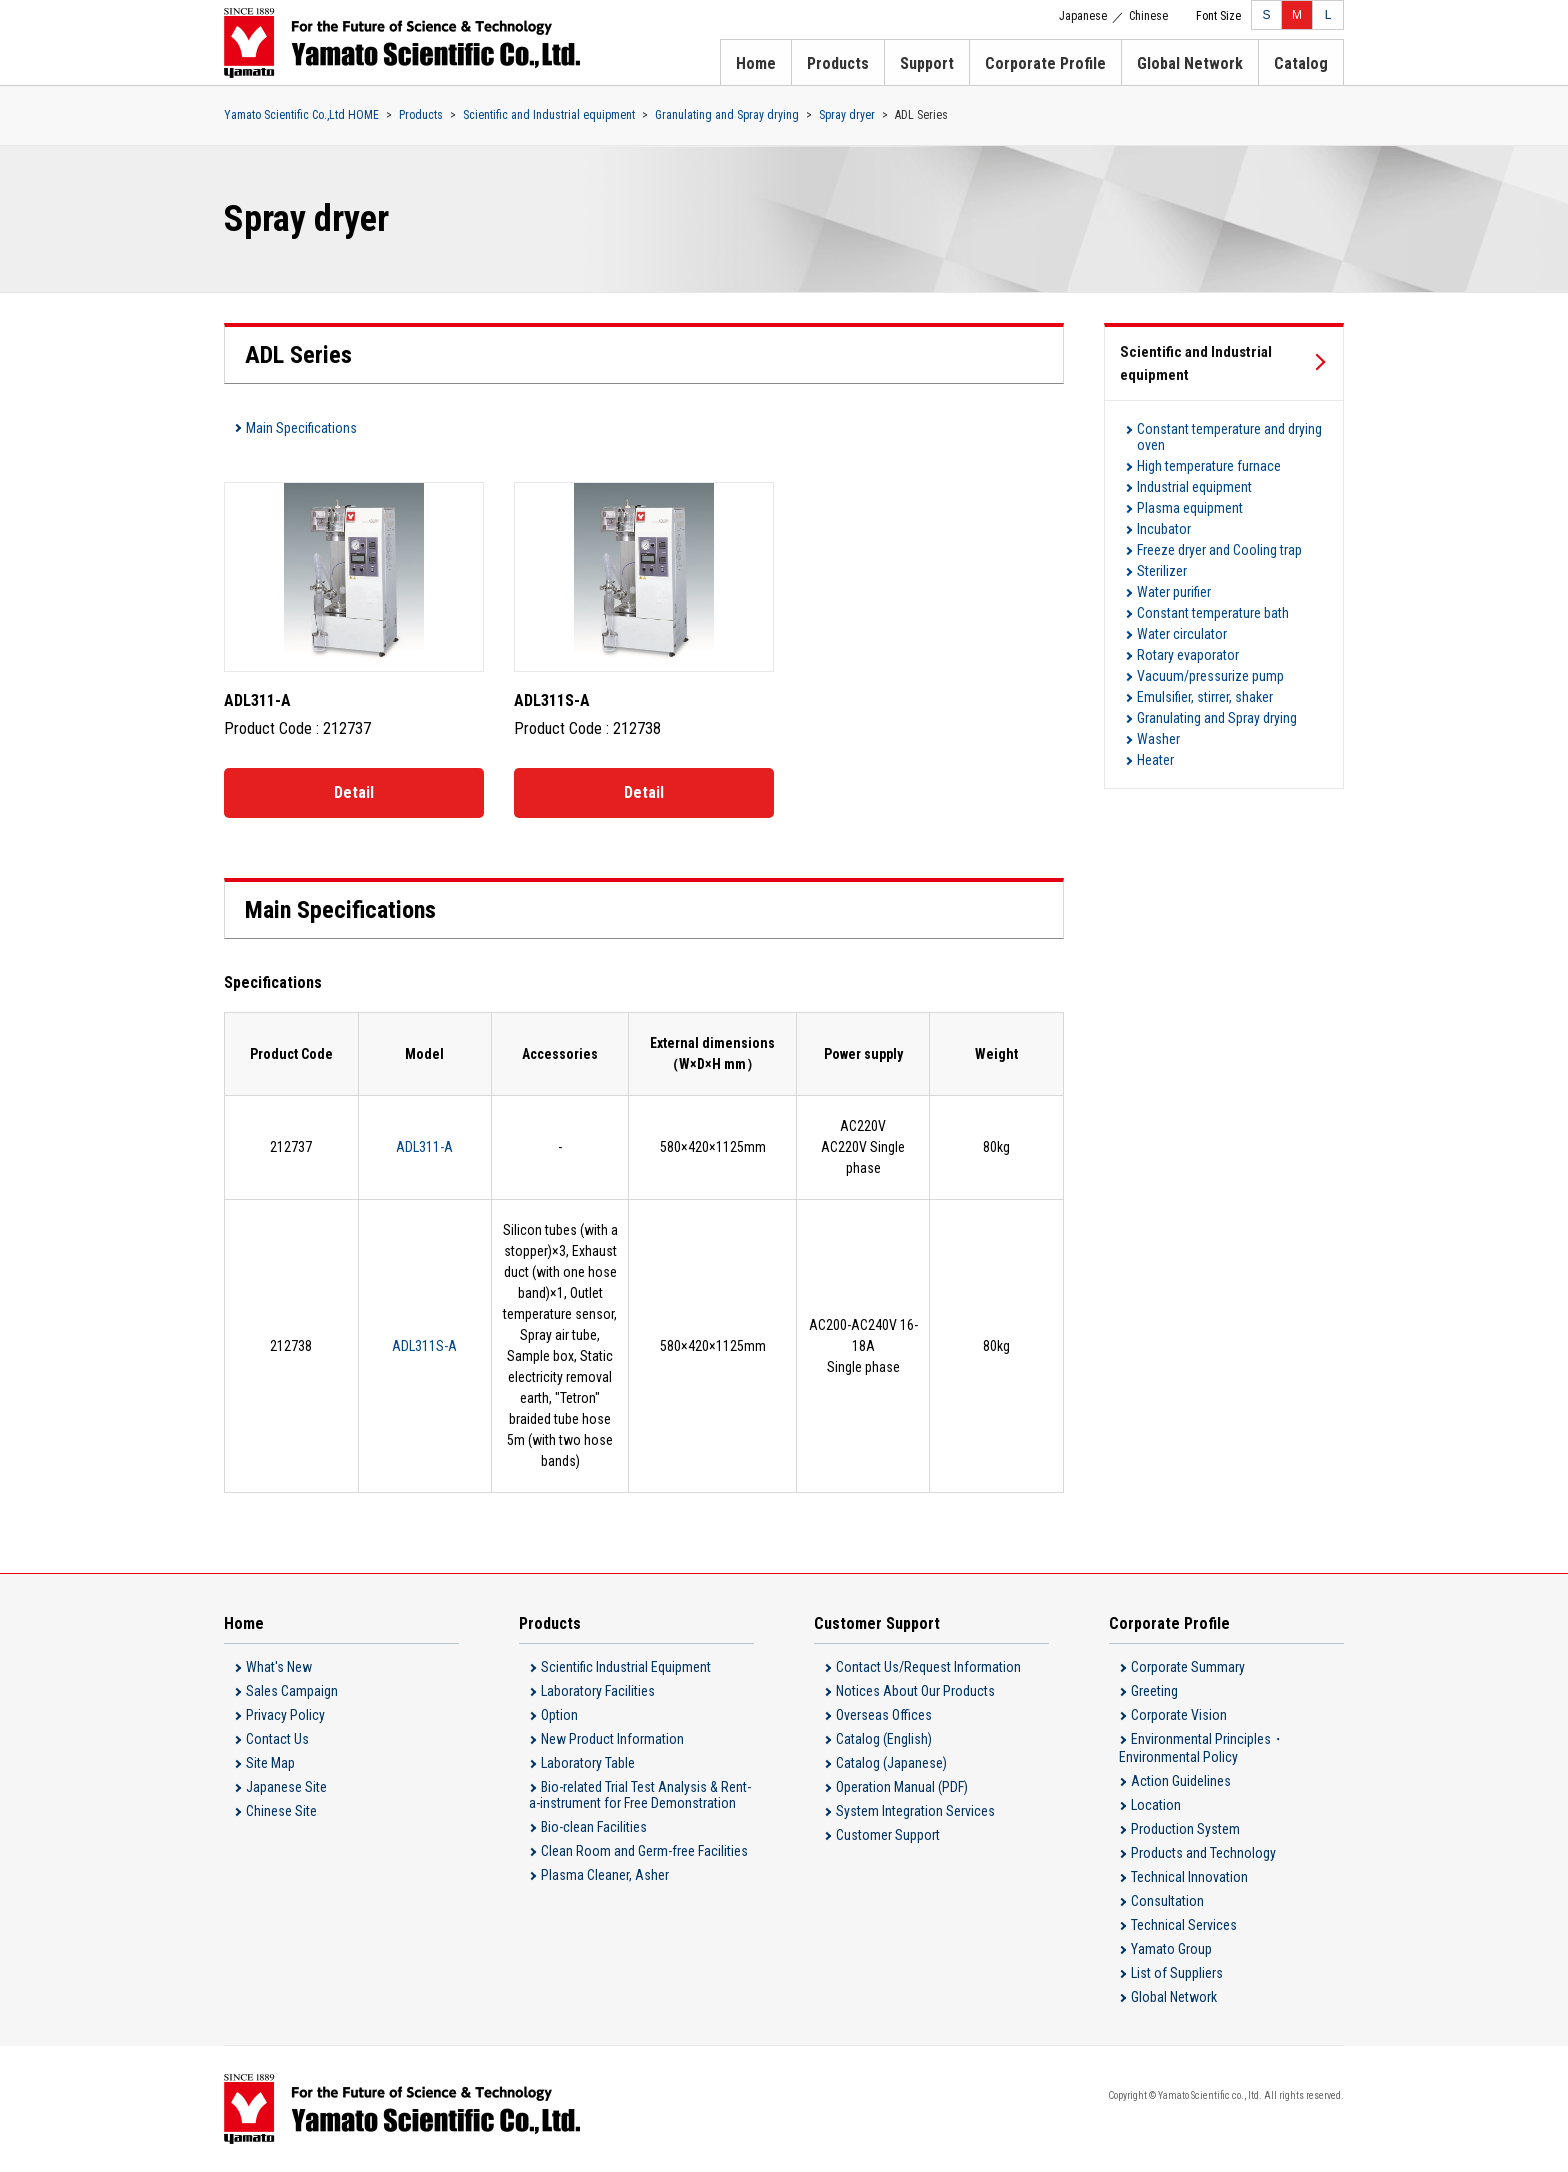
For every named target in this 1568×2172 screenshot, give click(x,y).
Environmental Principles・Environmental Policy (1202, 1748)
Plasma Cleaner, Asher (605, 1875)
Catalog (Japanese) (891, 1763)
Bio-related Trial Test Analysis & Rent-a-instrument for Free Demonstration (640, 1795)
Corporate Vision (1179, 1715)
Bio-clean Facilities (594, 1827)
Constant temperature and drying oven (1229, 437)
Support (927, 63)
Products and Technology (1203, 1853)
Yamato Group (1171, 1949)
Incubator (1164, 529)
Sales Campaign (292, 1691)
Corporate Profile (1045, 63)
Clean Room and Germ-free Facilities (644, 1851)
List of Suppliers (1177, 1973)
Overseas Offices (884, 1715)
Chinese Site (281, 1811)
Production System (1185, 1829)
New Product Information (612, 1739)
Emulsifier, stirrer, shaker (1205, 697)
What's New (279, 1667)
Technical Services (1184, 1925)
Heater (1155, 760)
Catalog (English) (884, 1739)
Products (838, 63)
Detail (354, 792)
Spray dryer (847, 115)
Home (756, 63)
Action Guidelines (1181, 1781)
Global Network (1190, 63)
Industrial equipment (1194, 487)
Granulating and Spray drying (727, 115)
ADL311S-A (424, 1346)
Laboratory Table (588, 1763)
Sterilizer (1162, 571)
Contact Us (277, 1739)
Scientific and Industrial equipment (549, 115)
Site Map (270, 1763)
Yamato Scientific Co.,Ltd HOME (301, 115)
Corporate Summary (1188, 1667)
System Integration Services (915, 1811)
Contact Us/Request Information (928, 1667)
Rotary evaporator (1188, 655)
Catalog (1301, 63)
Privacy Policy (285, 1715)
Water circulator (1182, 634)
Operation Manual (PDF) (902, 1787)
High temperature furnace (1209, 466)
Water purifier (1174, 592)
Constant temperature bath (1213, 613)
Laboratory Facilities (598, 1691)
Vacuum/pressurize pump (1210, 676)
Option (559, 1715)
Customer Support (888, 1835)
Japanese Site (286, 1787)
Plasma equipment (1190, 508)
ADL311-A (424, 1147)
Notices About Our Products (915, 1691)
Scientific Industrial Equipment (626, 1667)
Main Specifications (301, 428)
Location (1156, 1805)
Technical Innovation (1189, 1877)
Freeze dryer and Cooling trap (1219, 550)
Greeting (1154, 1691)
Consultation (1167, 1901)
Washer (1158, 739)
